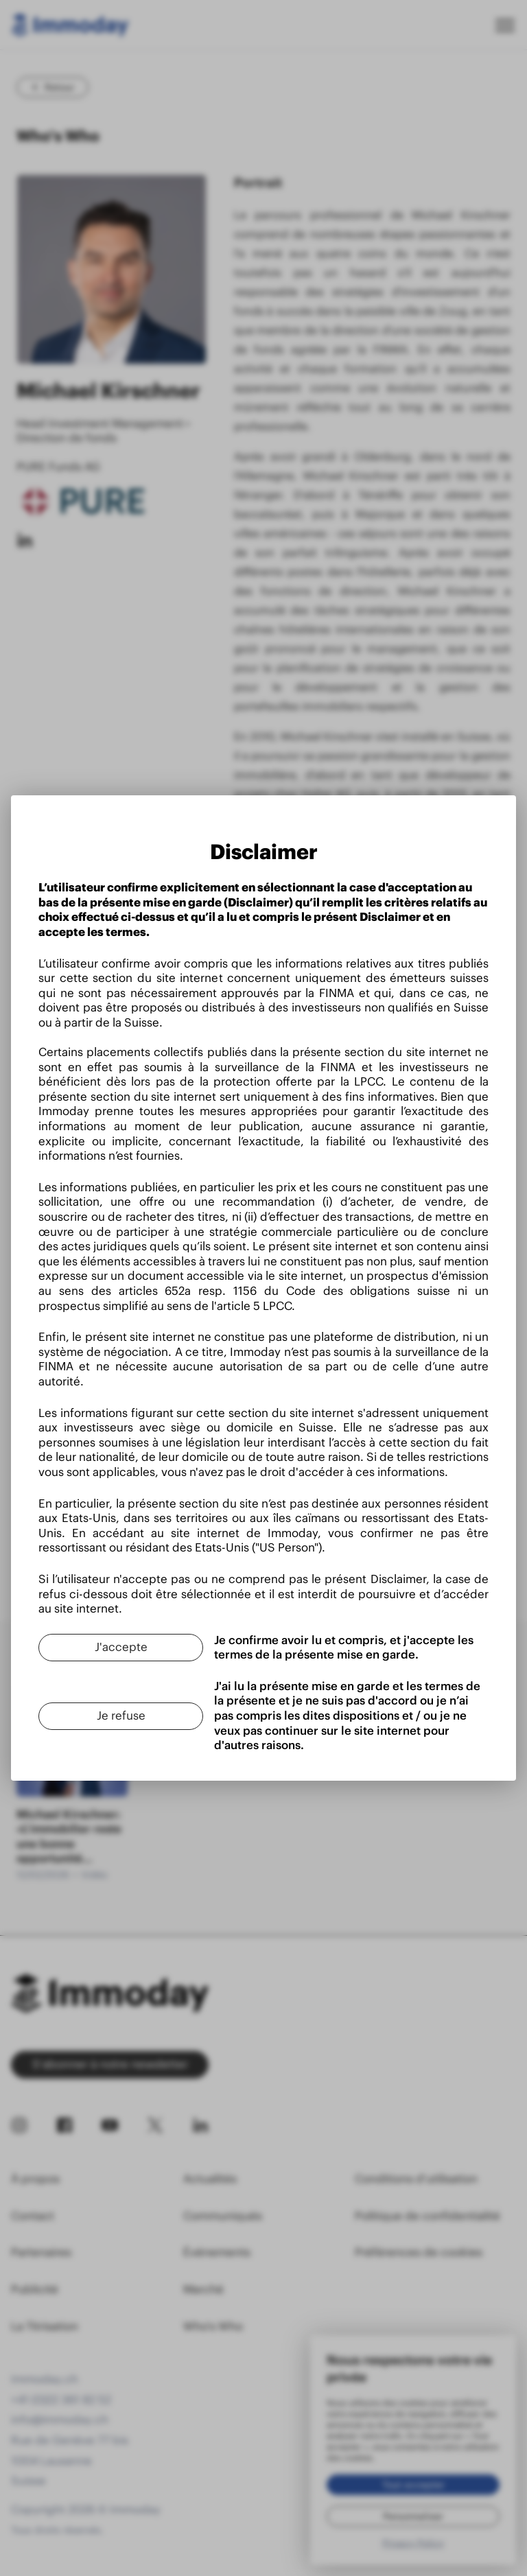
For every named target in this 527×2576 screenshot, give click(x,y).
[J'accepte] (120, 1647)
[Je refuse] (120, 1716)
